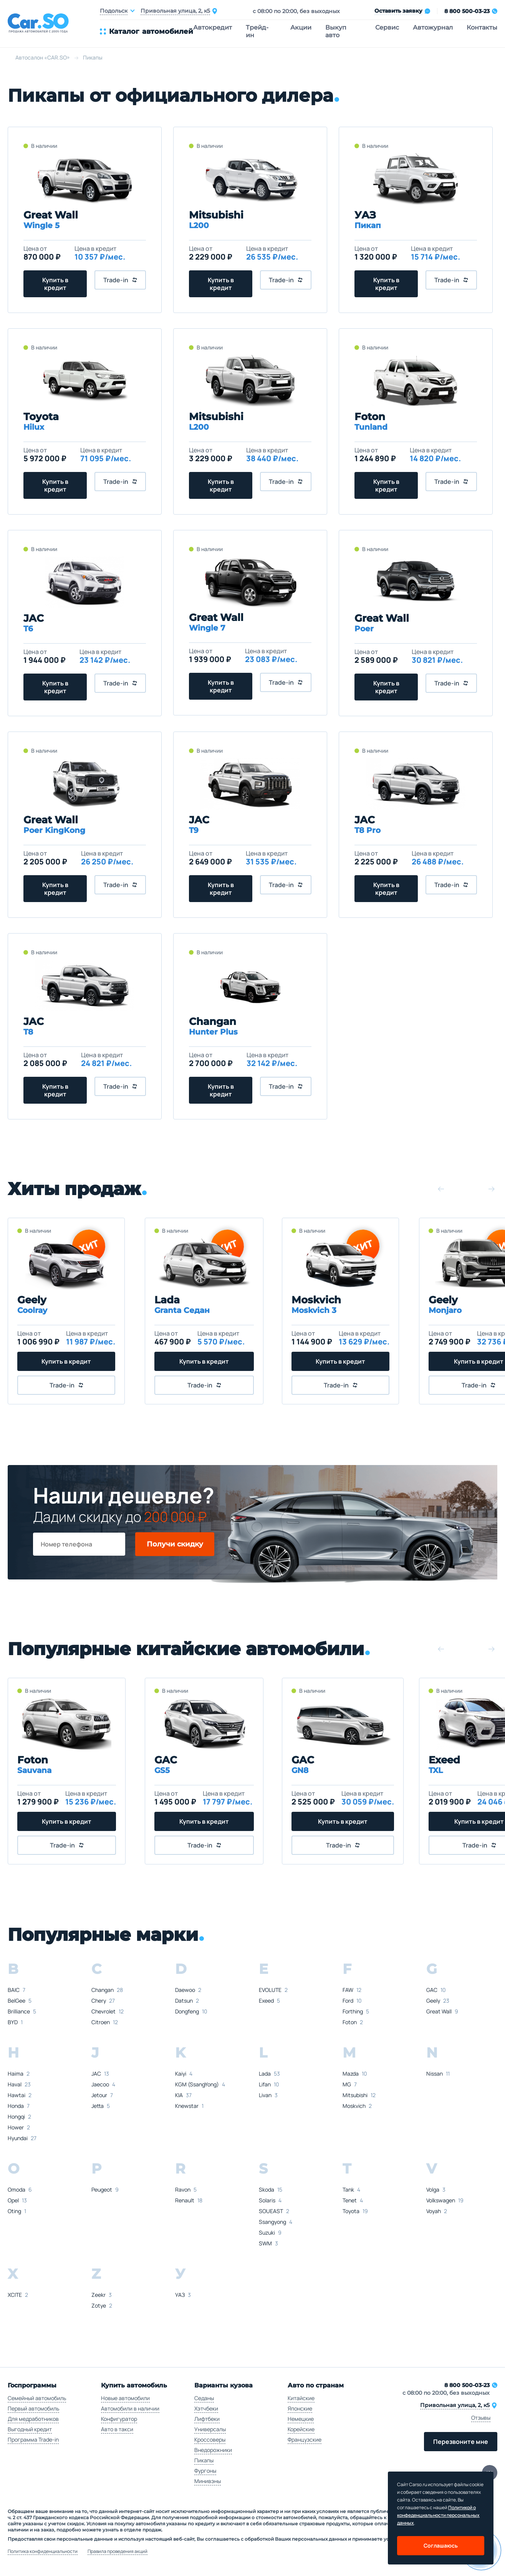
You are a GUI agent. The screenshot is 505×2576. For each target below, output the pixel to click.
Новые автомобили (125, 2398)
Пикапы (204, 2460)
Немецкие (301, 2418)
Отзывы (480, 2417)
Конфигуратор (119, 2418)
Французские (304, 2439)
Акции (300, 27)
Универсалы (210, 2429)
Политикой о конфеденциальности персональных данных (438, 2515)
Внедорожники (213, 2449)
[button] (441, 1189)
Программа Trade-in (33, 2439)
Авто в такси (117, 2429)
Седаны (204, 2398)
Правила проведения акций (117, 2551)
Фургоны (205, 2470)
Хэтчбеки (206, 2408)
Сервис (387, 27)
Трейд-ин (257, 31)
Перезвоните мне (460, 2441)
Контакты (482, 27)
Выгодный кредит (30, 2429)
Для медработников (33, 2418)
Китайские (301, 2398)
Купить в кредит (55, 284)
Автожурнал (433, 27)
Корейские (301, 2429)
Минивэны (207, 2481)
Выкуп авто (335, 31)
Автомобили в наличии (130, 2408)
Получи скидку (175, 1544)
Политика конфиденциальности (43, 2551)
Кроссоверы (209, 2439)
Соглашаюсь (441, 2545)
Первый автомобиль (33, 2408)
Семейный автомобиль (37, 2398)
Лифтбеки (207, 2418)
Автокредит (212, 27)
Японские (300, 2408)
